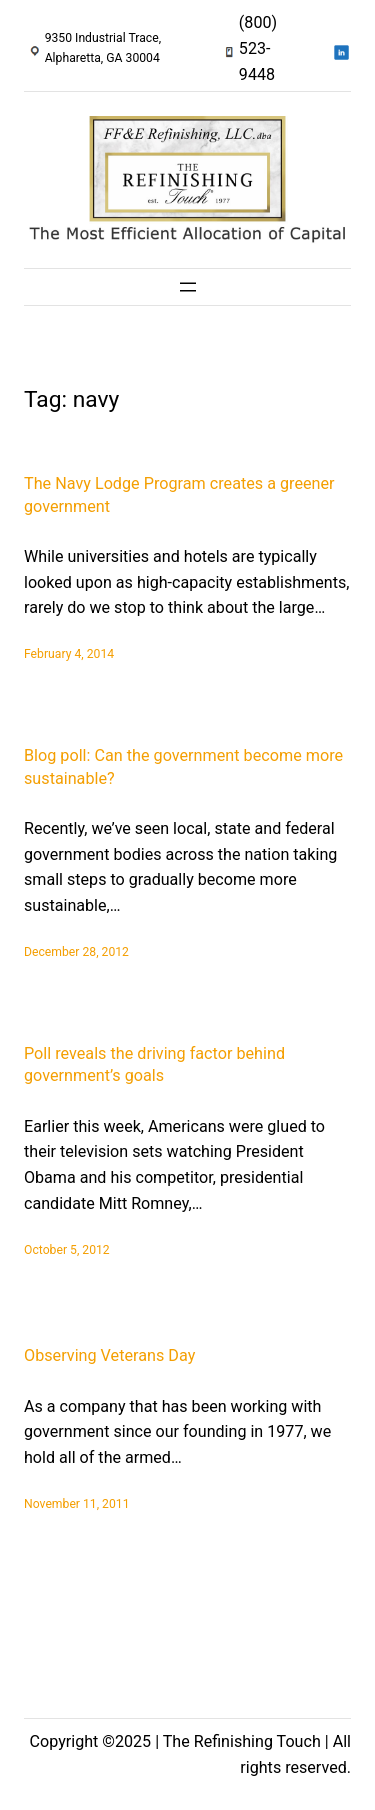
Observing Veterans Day (109, 1355)
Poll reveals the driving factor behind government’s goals (154, 1065)
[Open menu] (188, 287)
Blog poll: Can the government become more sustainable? (183, 767)
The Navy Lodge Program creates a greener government (179, 495)
